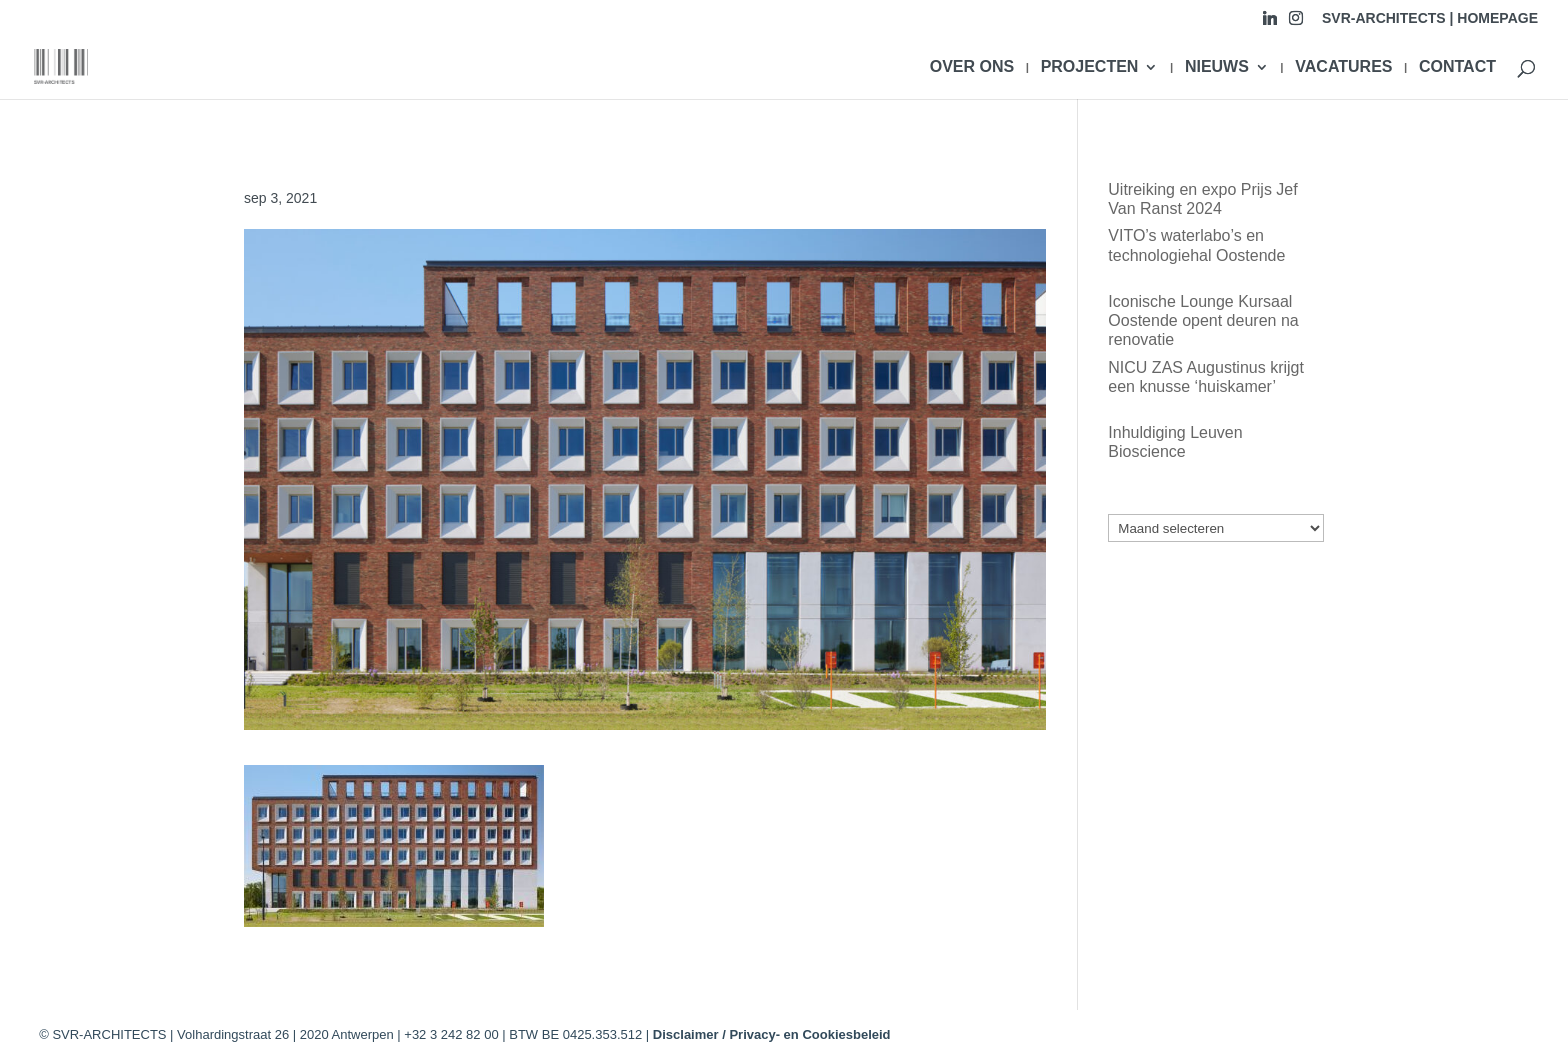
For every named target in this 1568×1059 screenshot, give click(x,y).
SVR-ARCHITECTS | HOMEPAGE (1430, 18)
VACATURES (1343, 67)
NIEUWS (1217, 67)
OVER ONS (972, 67)
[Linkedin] (1270, 23)
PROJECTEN (1090, 67)
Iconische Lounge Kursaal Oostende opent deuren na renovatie (1203, 320)
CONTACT (1457, 67)
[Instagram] (1296, 23)
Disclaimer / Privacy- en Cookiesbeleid (772, 1034)
